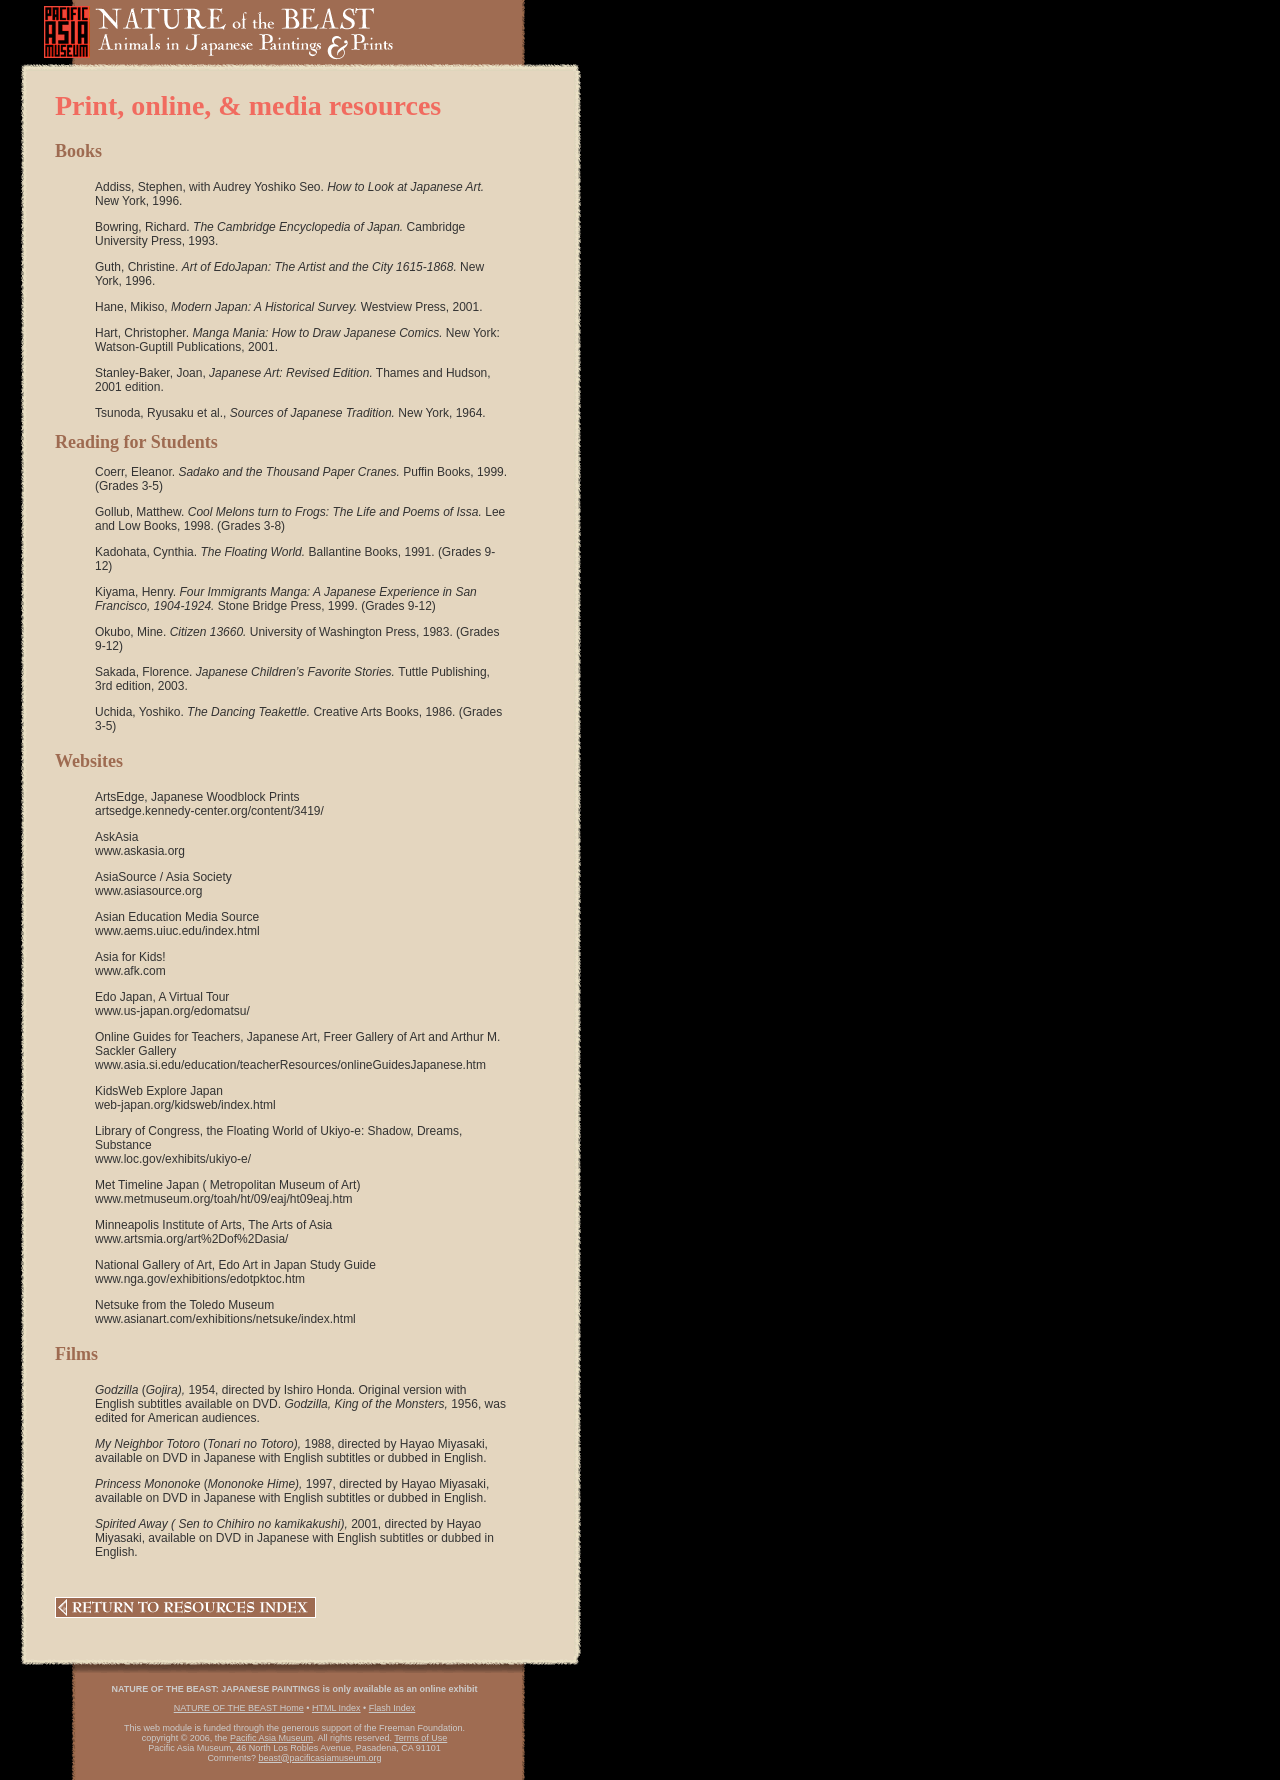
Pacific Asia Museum (271, 1738)
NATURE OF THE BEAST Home (239, 1708)
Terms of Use (420, 1738)
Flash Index (392, 1708)
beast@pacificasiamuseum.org (319, 1758)
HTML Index (336, 1708)
